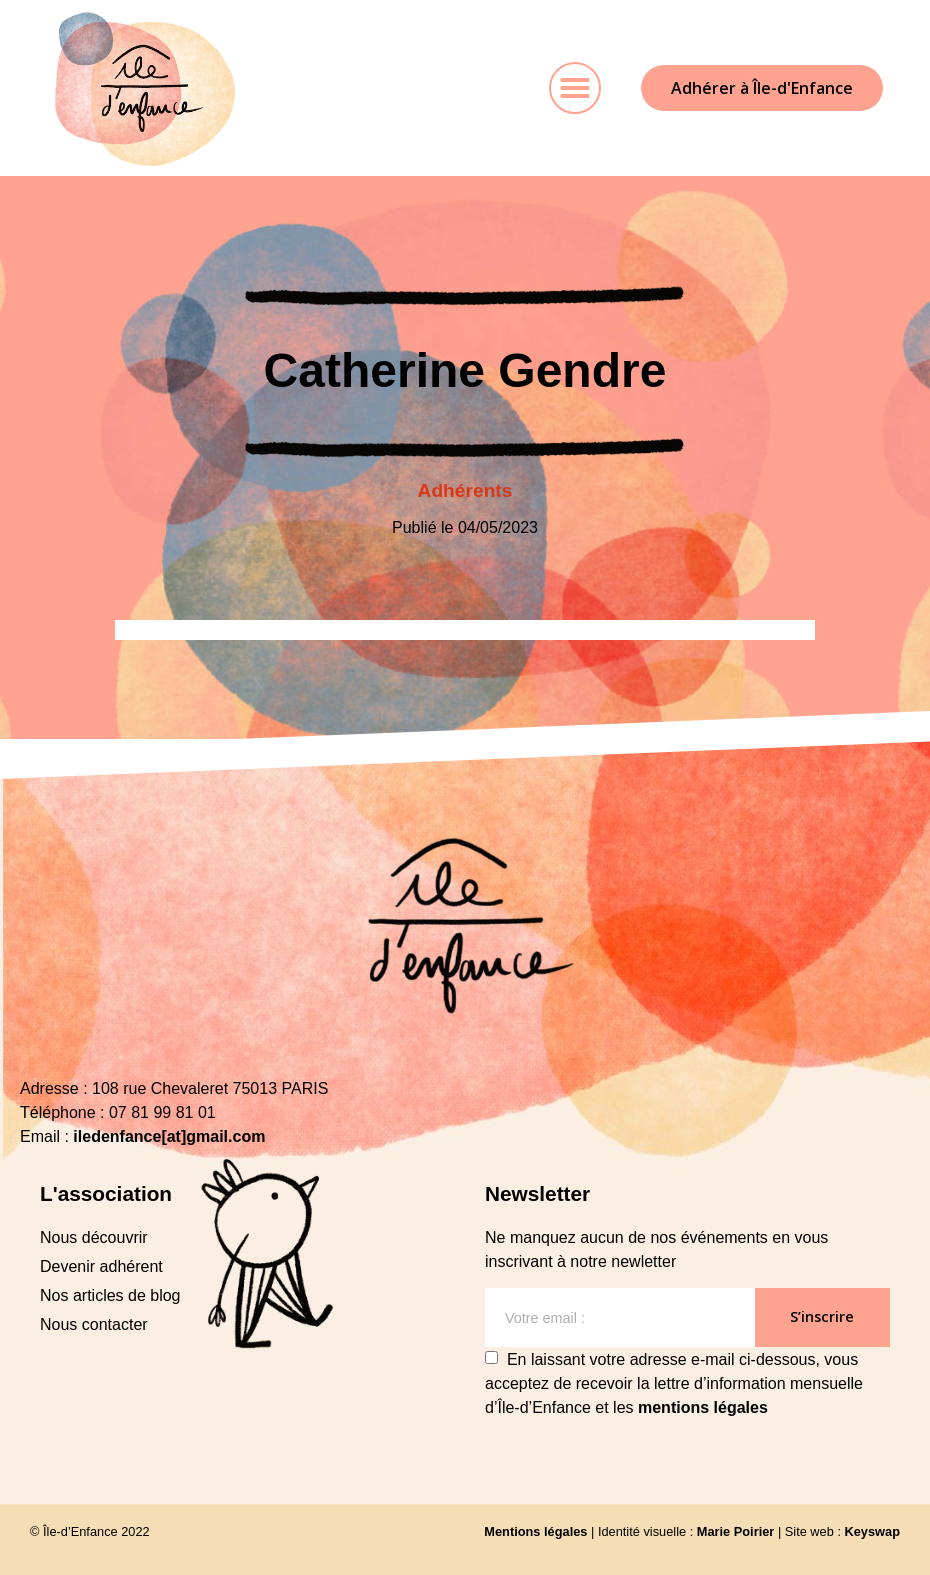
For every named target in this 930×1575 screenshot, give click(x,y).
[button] (575, 88)
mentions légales (703, 1407)
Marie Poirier (736, 1531)
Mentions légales (535, 1531)
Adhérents (465, 490)
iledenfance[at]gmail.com (169, 1136)
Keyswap (872, 1531)
